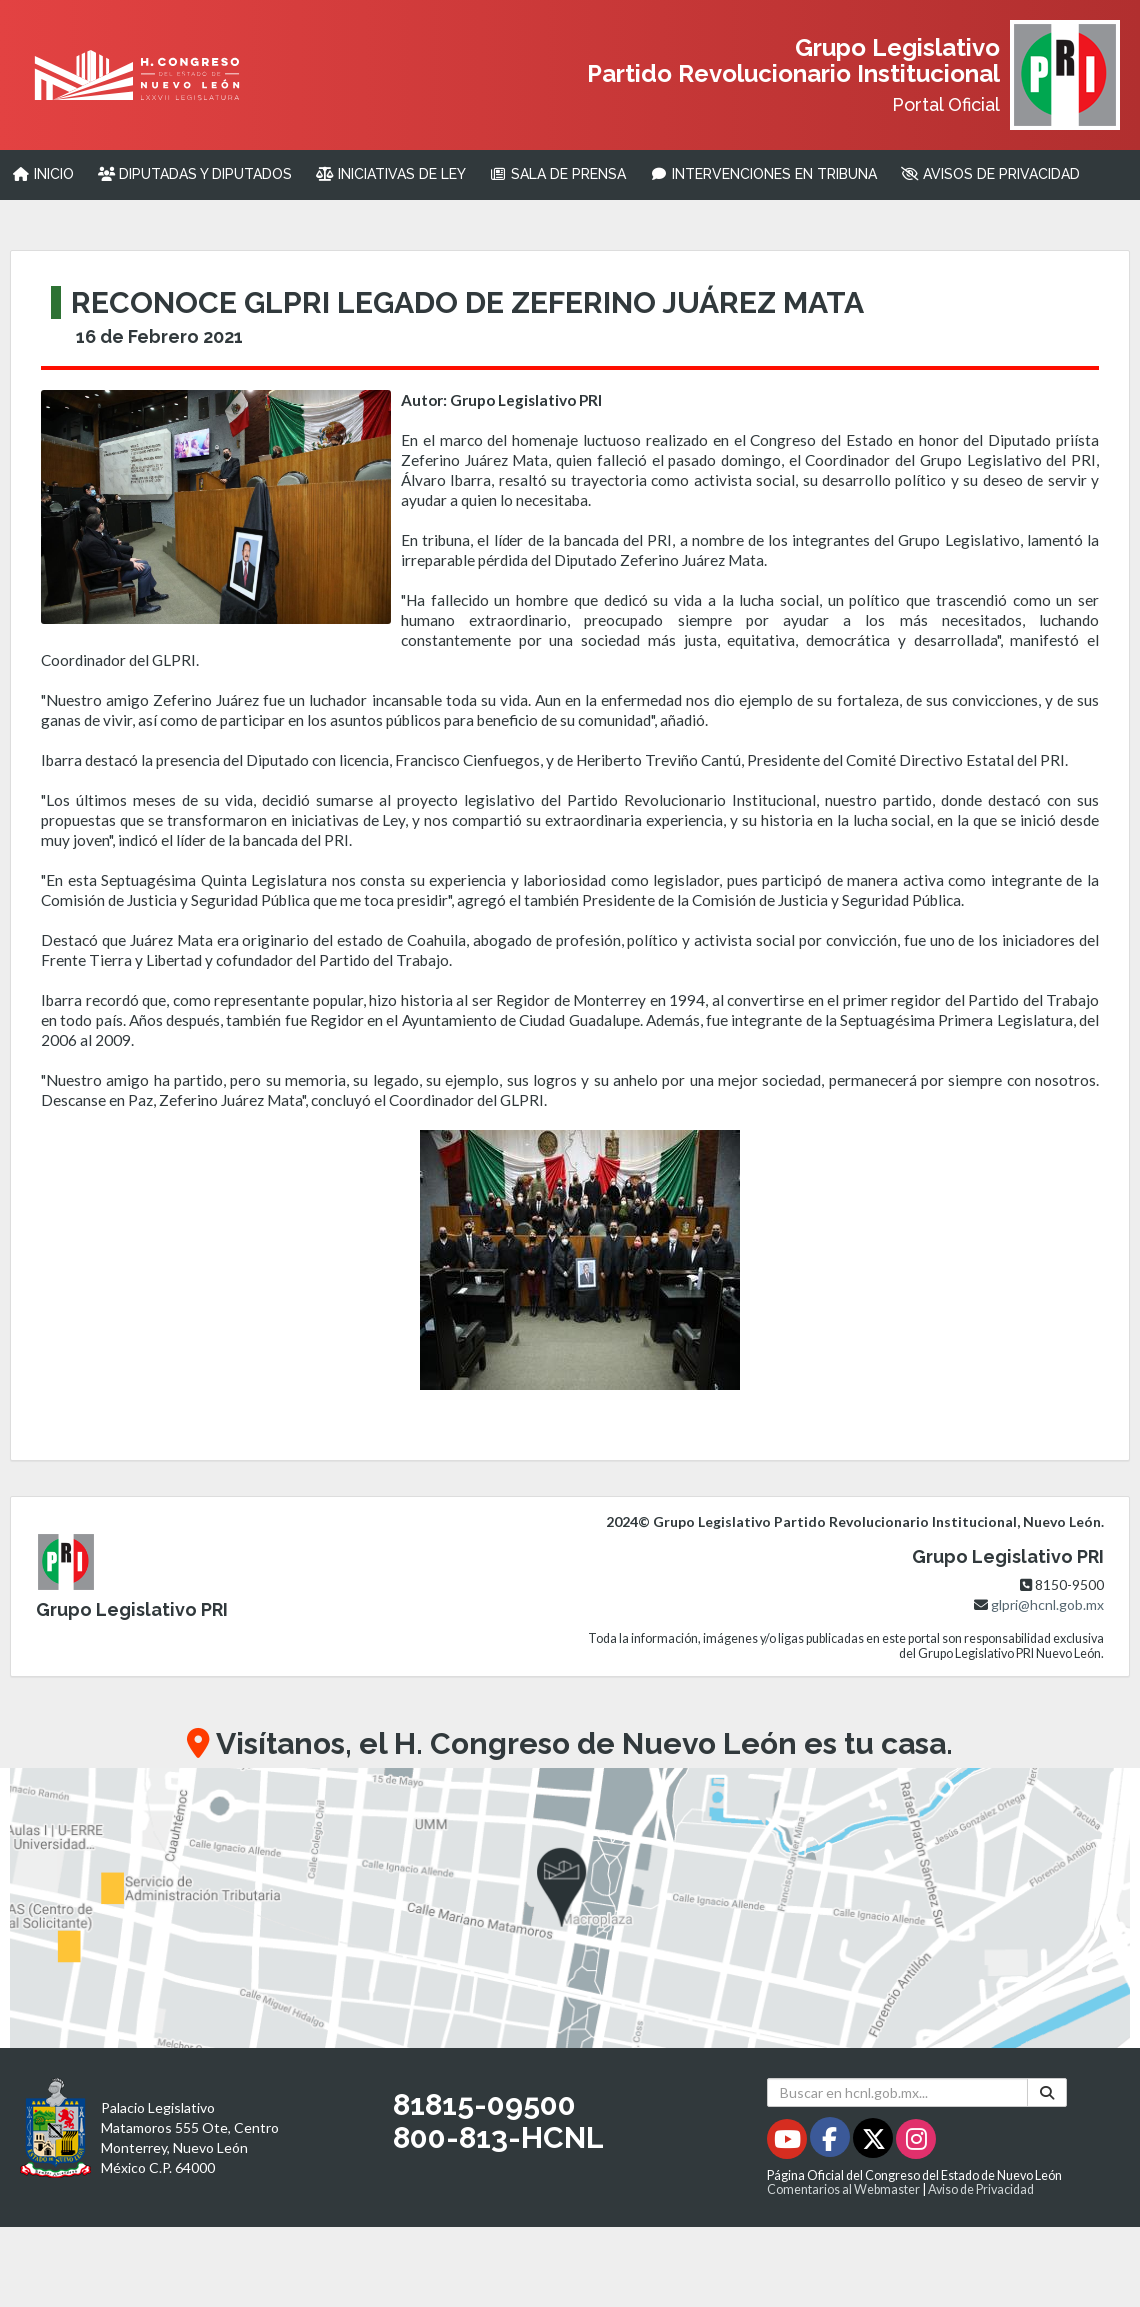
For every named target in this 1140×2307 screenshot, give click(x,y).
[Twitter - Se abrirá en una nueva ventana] (874, 2142)
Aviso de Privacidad (981, 2189)
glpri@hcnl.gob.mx (1047, 1604)
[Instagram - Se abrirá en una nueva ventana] (916, 2142)
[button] (570, 1908)
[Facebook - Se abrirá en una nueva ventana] (831, 2142)
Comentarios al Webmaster (843, 2189)
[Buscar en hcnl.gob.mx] (897, 2092)
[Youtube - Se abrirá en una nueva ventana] (788, 2142)
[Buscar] (1047, 2092)
